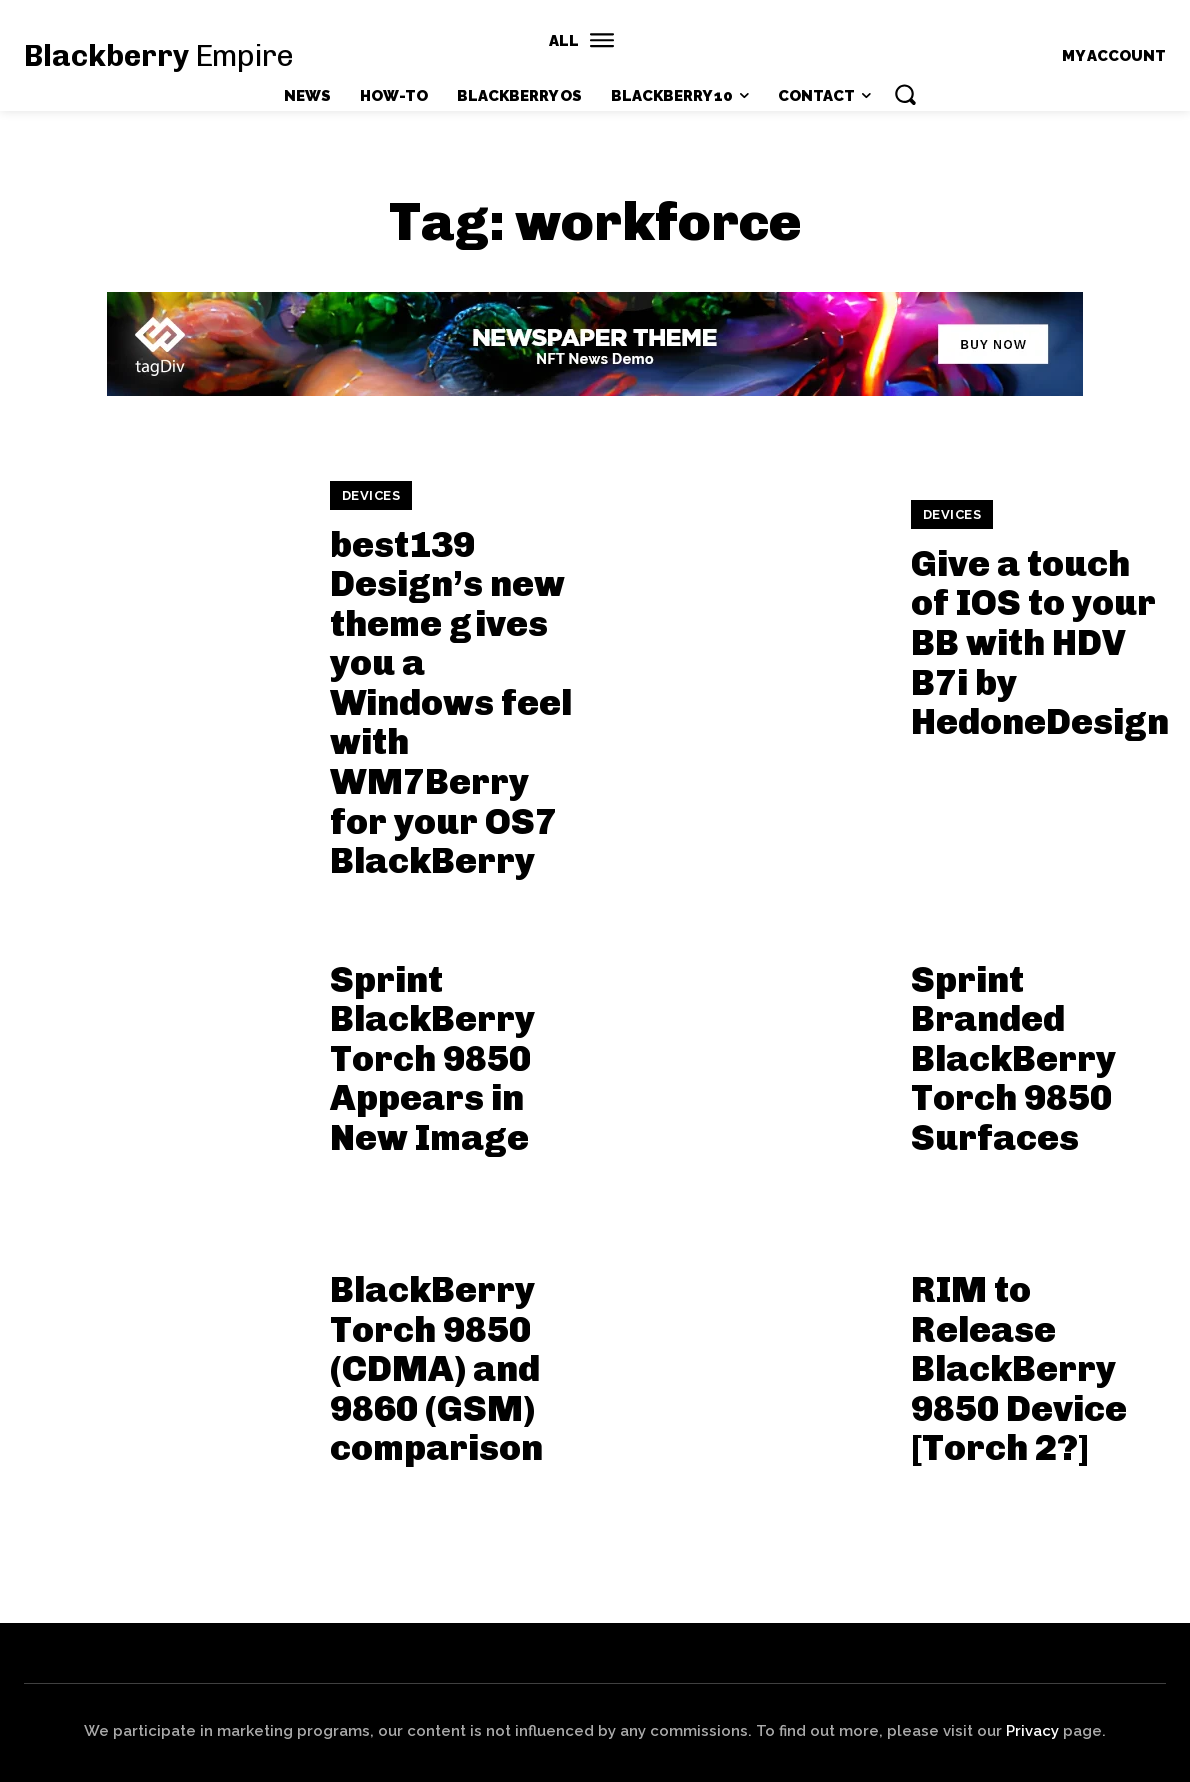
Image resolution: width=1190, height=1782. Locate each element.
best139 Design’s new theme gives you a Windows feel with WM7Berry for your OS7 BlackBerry (451, 703)
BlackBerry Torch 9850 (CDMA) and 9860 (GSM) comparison (436, 1368)
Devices (371, 495)
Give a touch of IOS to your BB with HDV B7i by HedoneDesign (1040, 642)
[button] (905, 94)
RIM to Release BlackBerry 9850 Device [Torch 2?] (1019, 1368)
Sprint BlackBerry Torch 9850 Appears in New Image (432, 1058)
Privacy (1032, 1731)
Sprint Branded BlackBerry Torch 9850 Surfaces (1013, 1058)
